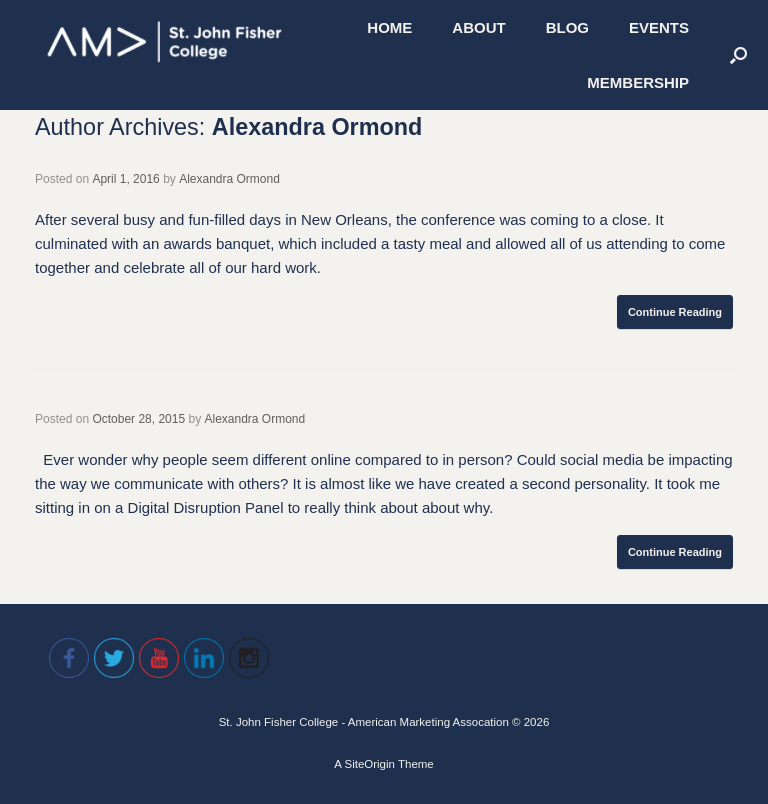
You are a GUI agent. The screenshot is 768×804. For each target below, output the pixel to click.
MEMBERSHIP (638, 82)
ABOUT (478, 27)
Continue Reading (675, 312)
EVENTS (659, 27)
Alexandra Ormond (317, 127)
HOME (389, 27)
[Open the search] (738, 55)
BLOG (567, 27)
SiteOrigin (369, 764)
